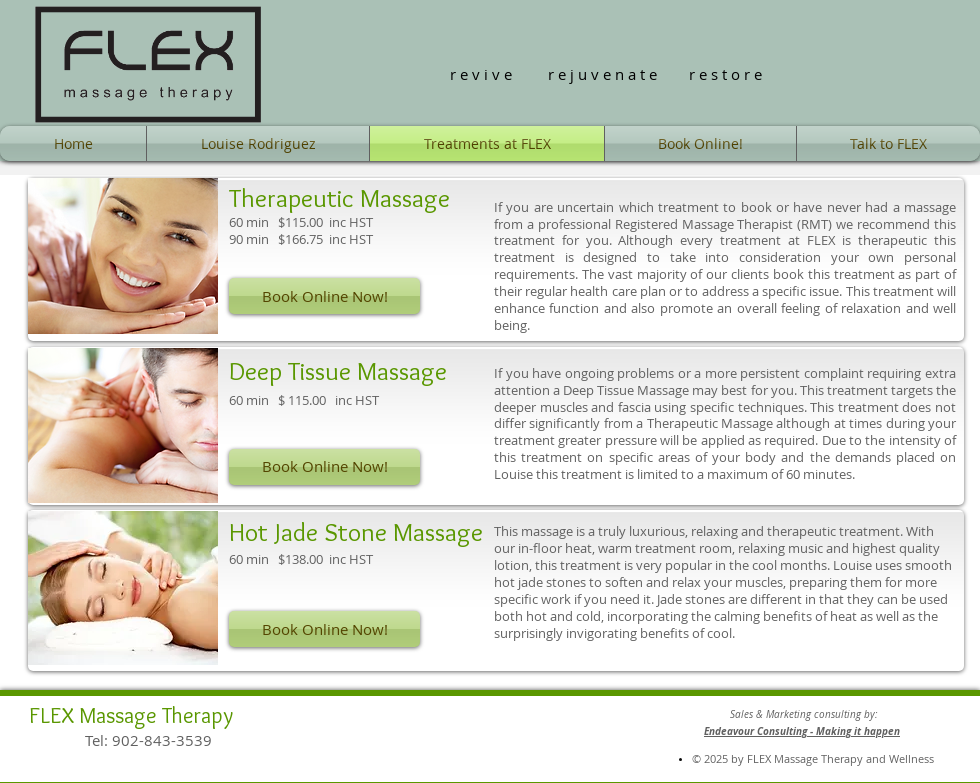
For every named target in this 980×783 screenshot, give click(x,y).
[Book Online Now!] (324, 296)
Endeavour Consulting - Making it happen (802, 731)
